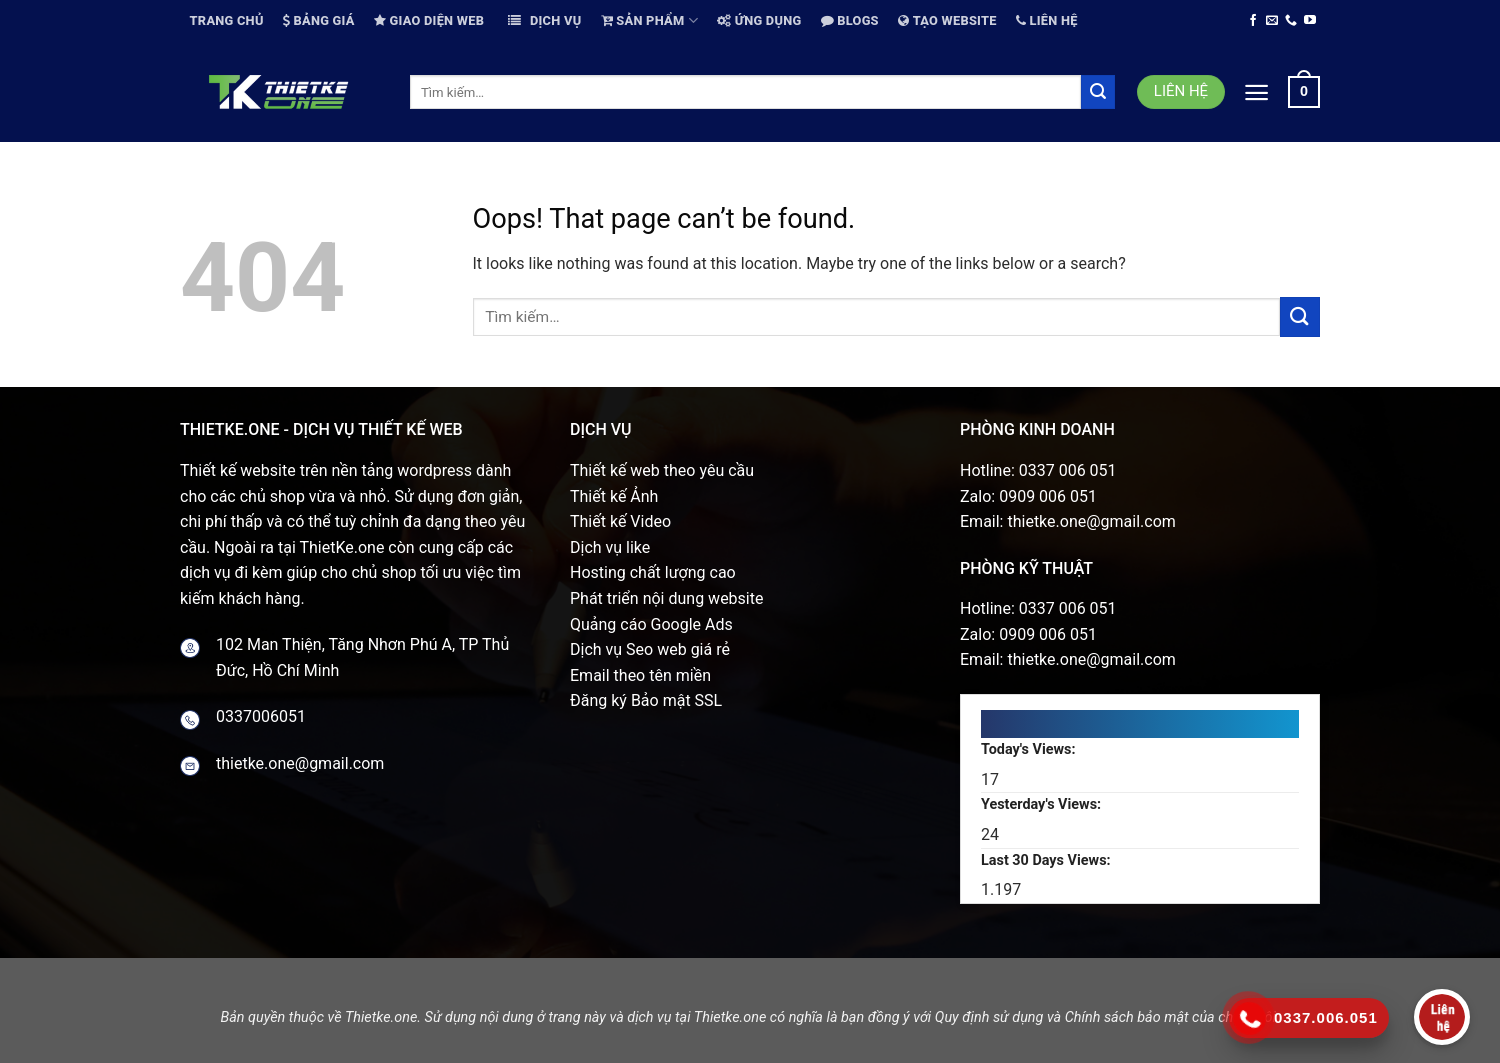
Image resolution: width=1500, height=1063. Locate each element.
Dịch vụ (544, 20)
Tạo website (947, 20)
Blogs (850, 20)
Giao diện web (429, 20)
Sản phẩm (649, 20)
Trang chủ (227, 20)
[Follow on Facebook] (1253, 21)
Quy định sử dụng (989, 1017)
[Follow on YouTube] (1310, 21)
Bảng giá (319, 20)
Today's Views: (1030, 749)
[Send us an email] (1272, 21)
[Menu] (1256, 92)
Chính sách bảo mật (1127, 1017)
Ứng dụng (759, 20)
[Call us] (1291, 21)
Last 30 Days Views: (1047, 860)
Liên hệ (1047, 20)
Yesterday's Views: (1043, 804)
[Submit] (1098, 92)
